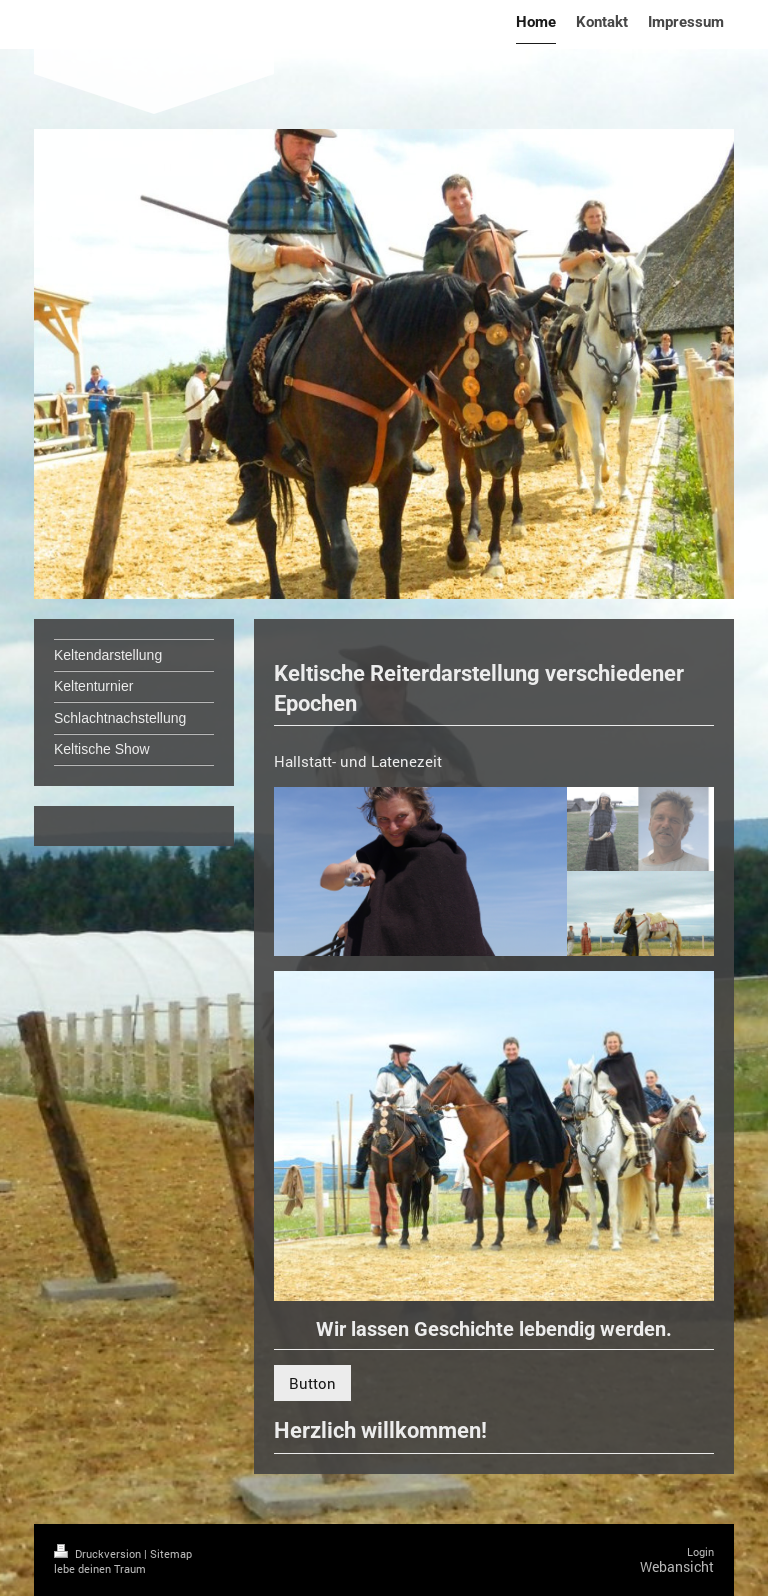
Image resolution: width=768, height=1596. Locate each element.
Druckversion (99, 1553)
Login (700, 1551)
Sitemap (171, 1553)
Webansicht (677, 1566)
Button (312, 1383)
